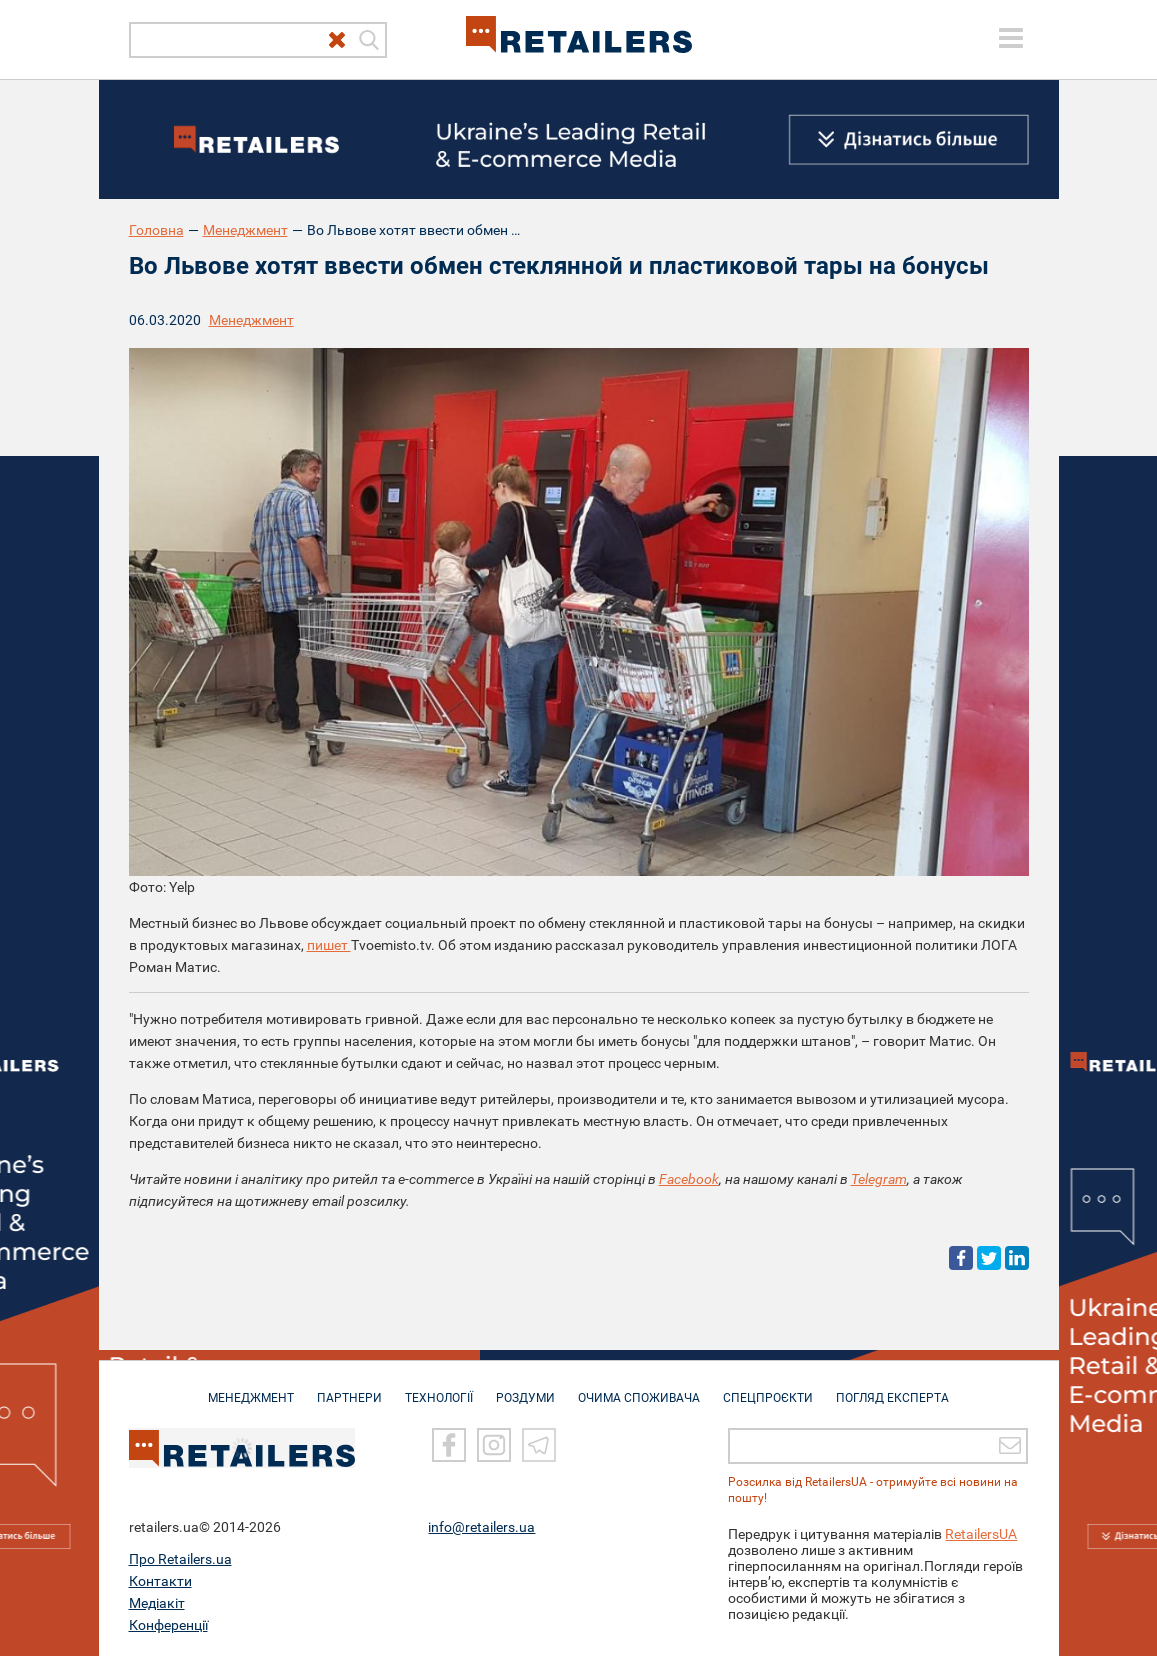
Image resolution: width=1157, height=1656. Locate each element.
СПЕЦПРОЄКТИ (768, 1388)
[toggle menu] (1011, 38)
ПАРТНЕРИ (349, 1388)
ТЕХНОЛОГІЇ (439, 1388)
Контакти (160, 1581)
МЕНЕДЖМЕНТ (251, 1388)
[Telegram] (539, 1445)
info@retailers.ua (481, 1527)
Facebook (689, 1179)
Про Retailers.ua (180, 1559)
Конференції (168, 1625)
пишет (329, 945)
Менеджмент (245, 230)
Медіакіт (157, 1603)
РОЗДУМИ (525, 1388)
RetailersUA (981, 1534)
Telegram (879, 1179)
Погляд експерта (892, 1388)
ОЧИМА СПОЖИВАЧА (639, 1388)
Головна (156, 230)
